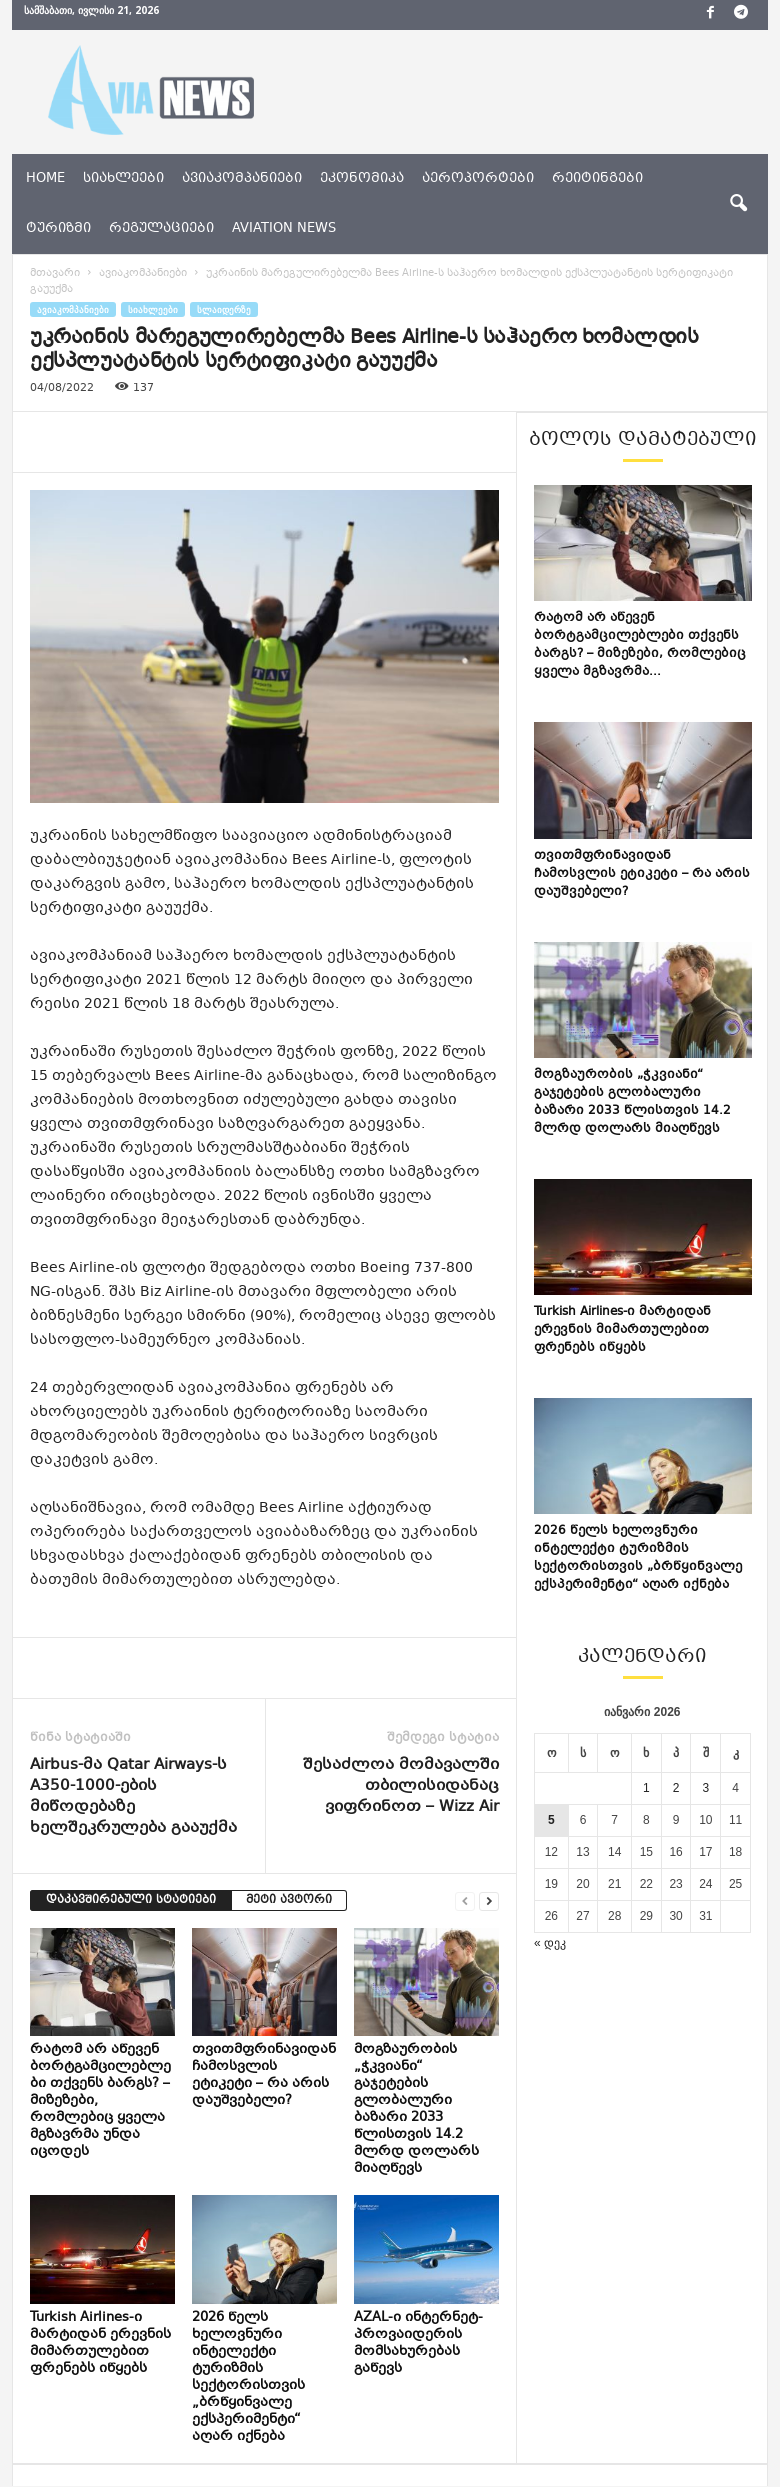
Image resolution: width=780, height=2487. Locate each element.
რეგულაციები (161, 229)
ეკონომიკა (362, 179)
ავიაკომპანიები (242, 179)
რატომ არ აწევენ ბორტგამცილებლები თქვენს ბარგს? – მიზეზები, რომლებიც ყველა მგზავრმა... (640, 645)
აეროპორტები (478, 179)
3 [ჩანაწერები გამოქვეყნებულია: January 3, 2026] (705, 1788)
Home (45, 179)
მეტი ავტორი (289, 1900)
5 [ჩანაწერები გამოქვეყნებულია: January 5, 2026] (551, 1820)
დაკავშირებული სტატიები (131, 1900)
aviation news (284, 229)
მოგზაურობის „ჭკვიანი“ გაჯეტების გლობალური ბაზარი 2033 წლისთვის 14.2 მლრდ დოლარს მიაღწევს (416, 2109)
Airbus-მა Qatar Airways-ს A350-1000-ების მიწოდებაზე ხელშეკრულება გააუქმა (133, 1797)
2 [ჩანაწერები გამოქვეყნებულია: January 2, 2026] (676, 1788)
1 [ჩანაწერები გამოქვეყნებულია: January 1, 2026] (646, 1788)
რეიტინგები (597, 179)
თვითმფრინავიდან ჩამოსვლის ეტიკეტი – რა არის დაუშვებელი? (264, 2075)
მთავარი (55, 273)
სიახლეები (123, 179)
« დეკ (550, 1943)
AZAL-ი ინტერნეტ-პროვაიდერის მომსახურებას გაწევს (418, 2343)
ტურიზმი (58, 229)
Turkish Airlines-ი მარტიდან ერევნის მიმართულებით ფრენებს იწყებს (100, 2343)
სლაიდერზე (224, 309)
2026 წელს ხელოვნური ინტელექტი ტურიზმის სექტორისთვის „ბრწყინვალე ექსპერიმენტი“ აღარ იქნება (248, 2377)
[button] (738, 204)
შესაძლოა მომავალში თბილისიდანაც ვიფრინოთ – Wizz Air (401, 1786)
